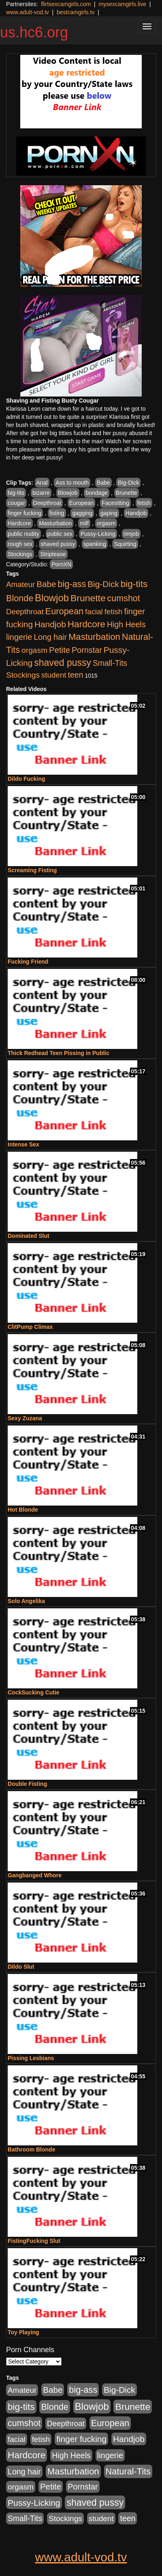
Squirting (125, 544)
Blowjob (68, 493)
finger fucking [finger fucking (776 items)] (81, 2439)
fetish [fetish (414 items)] (113, 611)
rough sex (20, 544)
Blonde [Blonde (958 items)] (19, 598)
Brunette (126, 493)
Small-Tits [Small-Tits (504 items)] (110, 663)
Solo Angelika (26, 1601)
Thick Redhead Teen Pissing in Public (58, 1053)
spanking (94, 544)
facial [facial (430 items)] (94, 611)
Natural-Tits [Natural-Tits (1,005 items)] (128, 2471)
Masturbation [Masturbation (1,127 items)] (94, 637)
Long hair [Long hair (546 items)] (50, 637)
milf (84, 523)
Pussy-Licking (98, 534)
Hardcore (19, 523)
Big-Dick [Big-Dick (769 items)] (103, 584)
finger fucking (24, 513)
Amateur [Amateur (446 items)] (20, 584)
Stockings (20, 554)
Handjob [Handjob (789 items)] (50, 624)
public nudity (23, 534)
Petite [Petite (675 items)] (59, 650)
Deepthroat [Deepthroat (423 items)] (25, 611)
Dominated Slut (28, 1236)
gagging (82, 513)
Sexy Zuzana (25, 1418)
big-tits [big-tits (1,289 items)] (134, 584)
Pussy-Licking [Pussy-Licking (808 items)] (34, 2502)
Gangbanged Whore (35, 1875)
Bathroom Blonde (31, 2149)
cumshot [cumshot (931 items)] (123, 598)
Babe (103, 482)
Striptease (53, 554)
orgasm (106, 523)
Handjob (136, 513)
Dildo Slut (21, 1966)
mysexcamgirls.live (122, 4)
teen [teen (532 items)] (75, 674)
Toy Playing (23, 2332)
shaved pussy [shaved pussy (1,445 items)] (62, 662)
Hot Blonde (23, 1509)
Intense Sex (23, 1144)
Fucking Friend (28, 961)
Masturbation (55, 523)
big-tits (16, 493)
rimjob (131, 534)
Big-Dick (128, 482)
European (81, 503)
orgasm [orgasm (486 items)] (34, 650)
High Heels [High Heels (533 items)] (126, 624)
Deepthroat (47, 503)
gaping (108, 513)
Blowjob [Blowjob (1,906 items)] (52, 597)
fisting (56, 513)
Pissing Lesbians (31, 2058)
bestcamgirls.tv (75, 12)
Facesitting (115, 503)
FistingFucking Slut (34, 2241)
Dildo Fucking (26, 779)
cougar (16, 503)
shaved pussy (57, 544)
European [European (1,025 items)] (64, 611)
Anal (42, 482)
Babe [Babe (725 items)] (46, 584)
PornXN (61, 564)
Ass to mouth (72, 482)
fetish (144, 503)
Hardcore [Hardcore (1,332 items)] (86, 624)
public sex (59, 534)
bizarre (41, 493)
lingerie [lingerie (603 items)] (19, 637)
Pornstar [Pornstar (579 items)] (87, 650)
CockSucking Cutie (34, 1692)
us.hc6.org (34, 32)
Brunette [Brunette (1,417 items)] (88, 598)
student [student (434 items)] (53, 675)
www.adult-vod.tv (27, 12)
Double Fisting (27, 1784)
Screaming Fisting (32, 870)
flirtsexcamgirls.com (66, 4)
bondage (96, 493)
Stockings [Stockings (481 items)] (23, 675)
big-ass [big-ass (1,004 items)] (72, 584)
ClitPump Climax (30, 1327)
